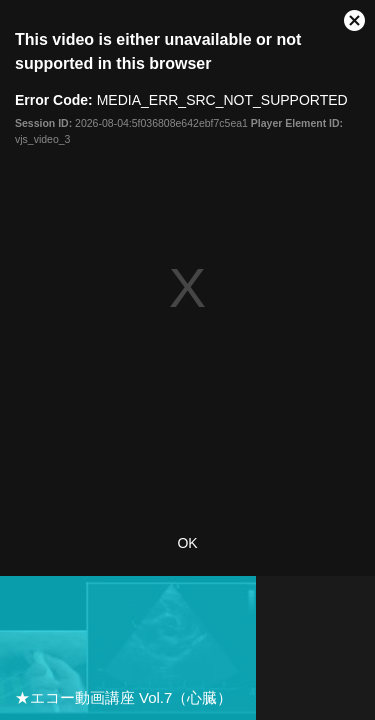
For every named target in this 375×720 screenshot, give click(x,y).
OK (187, 543)
